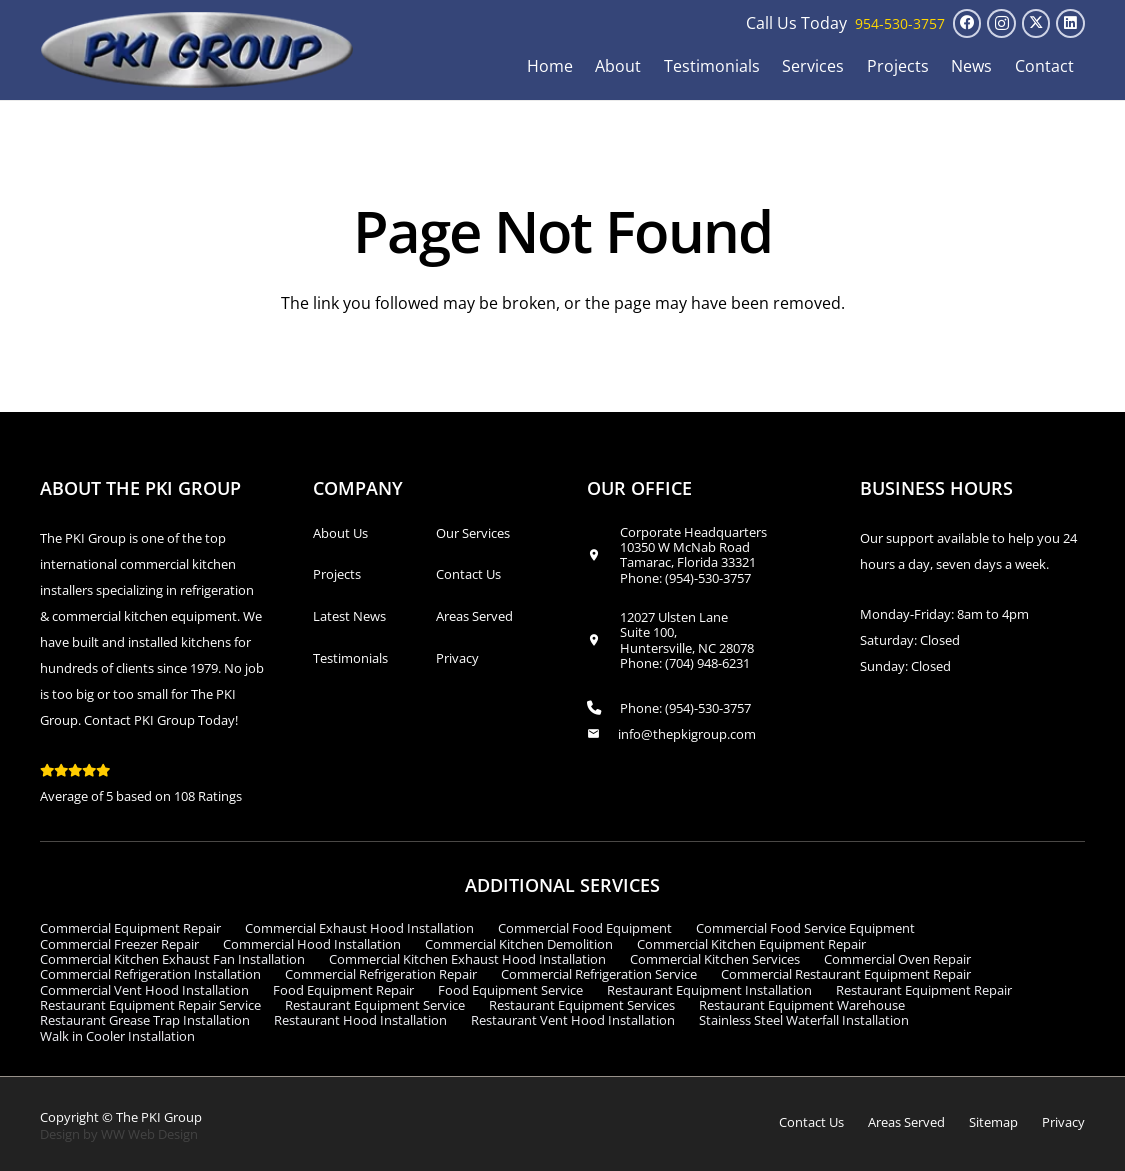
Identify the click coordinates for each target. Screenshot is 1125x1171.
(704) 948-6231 (707, 663)
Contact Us (468, 574)
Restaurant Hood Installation (360, 1020)
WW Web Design (149, 1134)
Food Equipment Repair (343, 990)
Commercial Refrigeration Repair (381, 974)
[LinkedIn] (1070, 23)
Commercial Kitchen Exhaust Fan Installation (172, 959)
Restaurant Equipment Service (375, 1005)
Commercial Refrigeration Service (599, 974)
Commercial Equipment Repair (130, 928)
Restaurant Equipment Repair (924, 990)
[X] (1036, 23)
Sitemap (993, 1122)
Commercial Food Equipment (585, 928)
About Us (340, 533)
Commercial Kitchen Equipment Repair (751, 944)
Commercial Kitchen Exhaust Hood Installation (467, 959)
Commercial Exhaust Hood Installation (359, 928)
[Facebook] (967, 23)
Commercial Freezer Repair (119, 944)
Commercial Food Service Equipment (805, 928)
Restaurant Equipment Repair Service (150, 1005)
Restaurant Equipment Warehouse (802, 1005)
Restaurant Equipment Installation (709, 990)
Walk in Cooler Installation (117, 1036)
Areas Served (474, 616)
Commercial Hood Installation (312, 944)
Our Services (473, 533)
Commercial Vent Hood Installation (144, 990)
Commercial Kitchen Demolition (519, 944)
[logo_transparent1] (197, 50)
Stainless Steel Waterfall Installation (804, 1020)
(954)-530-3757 (708, 578)
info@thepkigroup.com (687, 734)
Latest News (349, 616)
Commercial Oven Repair (897, 959)
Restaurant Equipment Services (582, 1005)
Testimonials (350, 658)
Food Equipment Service (510, 990)
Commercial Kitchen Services (715, 959)
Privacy (457, 658)
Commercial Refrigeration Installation (150, 974)
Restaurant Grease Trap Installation (145, 1020)
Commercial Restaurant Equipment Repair (846, 974)
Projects (337, 574)
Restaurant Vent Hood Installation (573, 1020)
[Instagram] (1001, 23)
